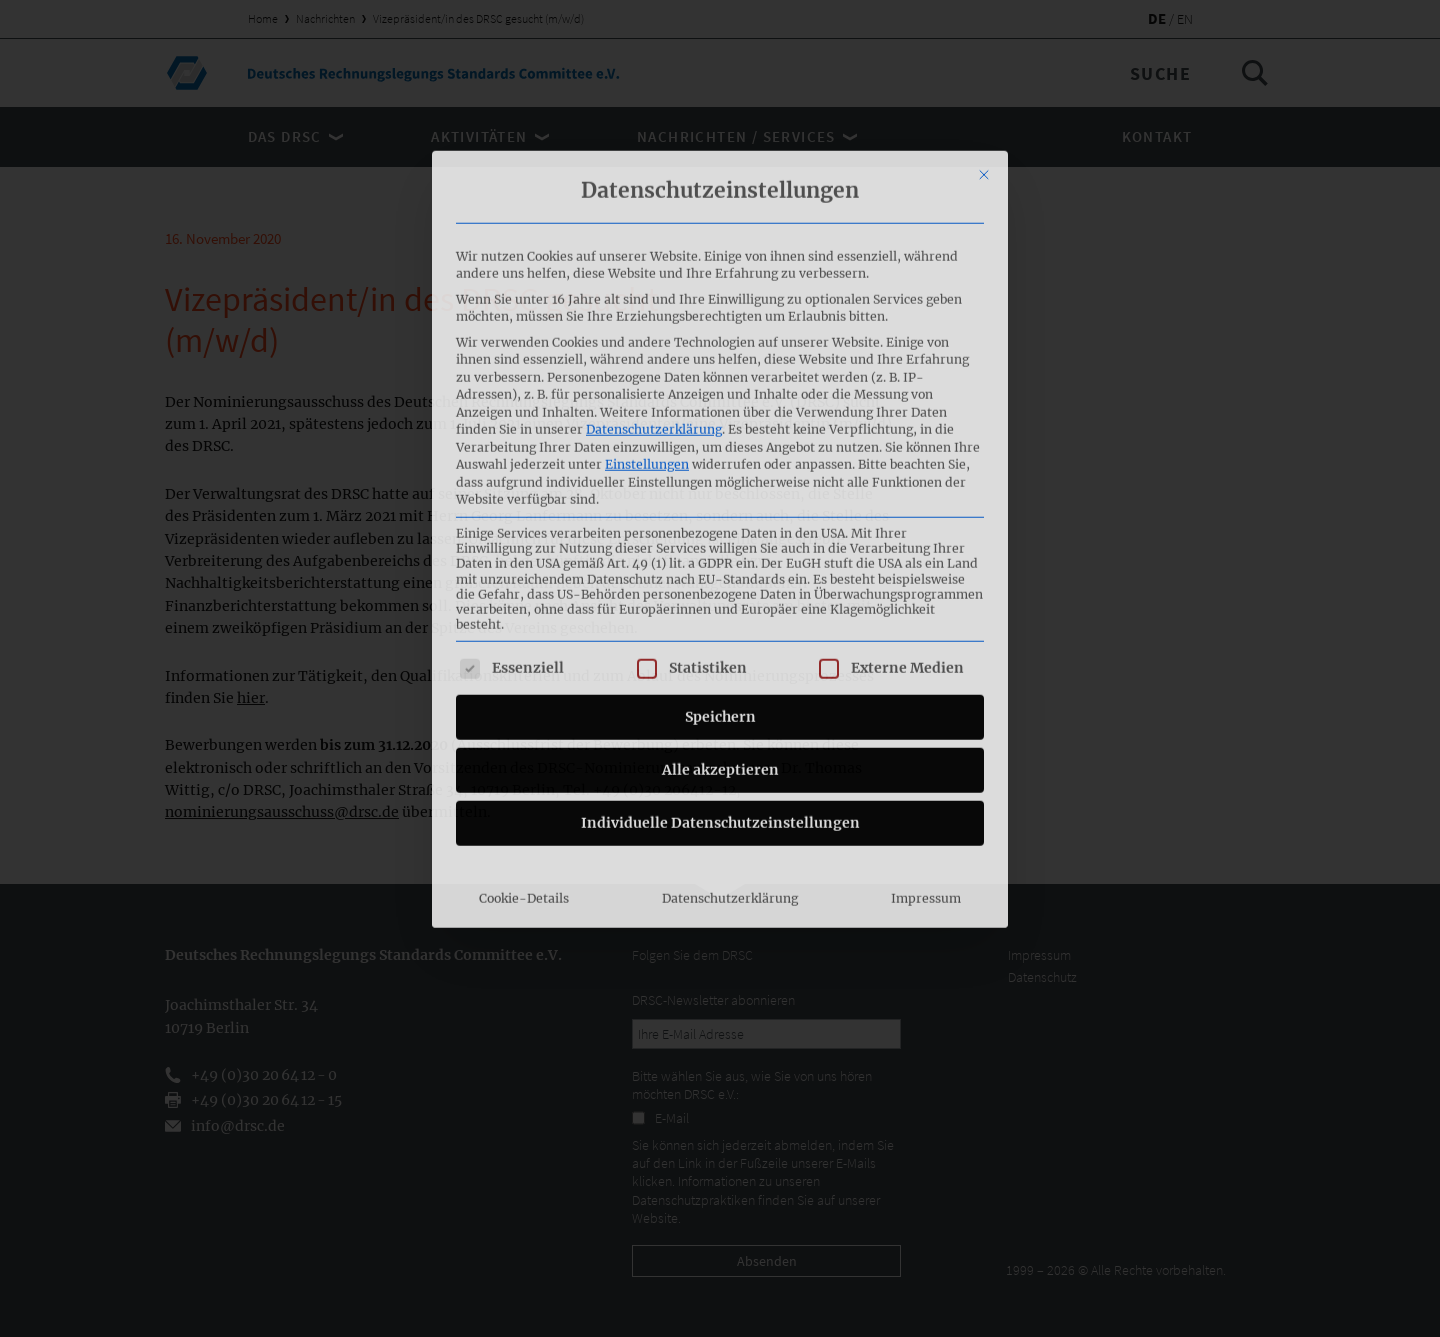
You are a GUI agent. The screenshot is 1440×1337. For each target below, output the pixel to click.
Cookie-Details (524, 720)
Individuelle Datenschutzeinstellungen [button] (720, 645)
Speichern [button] (720, 539)
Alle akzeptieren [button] (720, 592)
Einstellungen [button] (647, 286)
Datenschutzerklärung (654, 251)
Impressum (926, 720)
